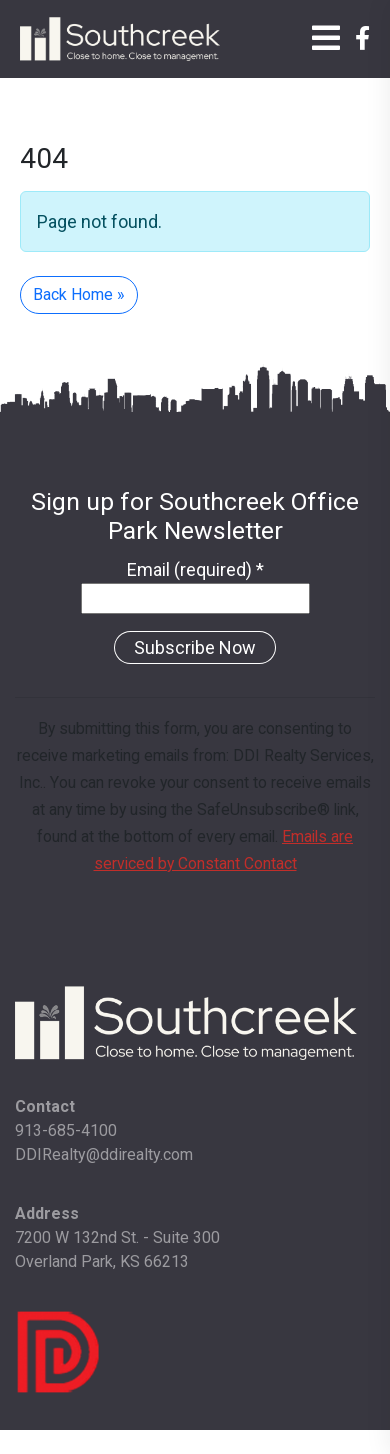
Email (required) (195, 569)
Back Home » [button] (79, 294)
